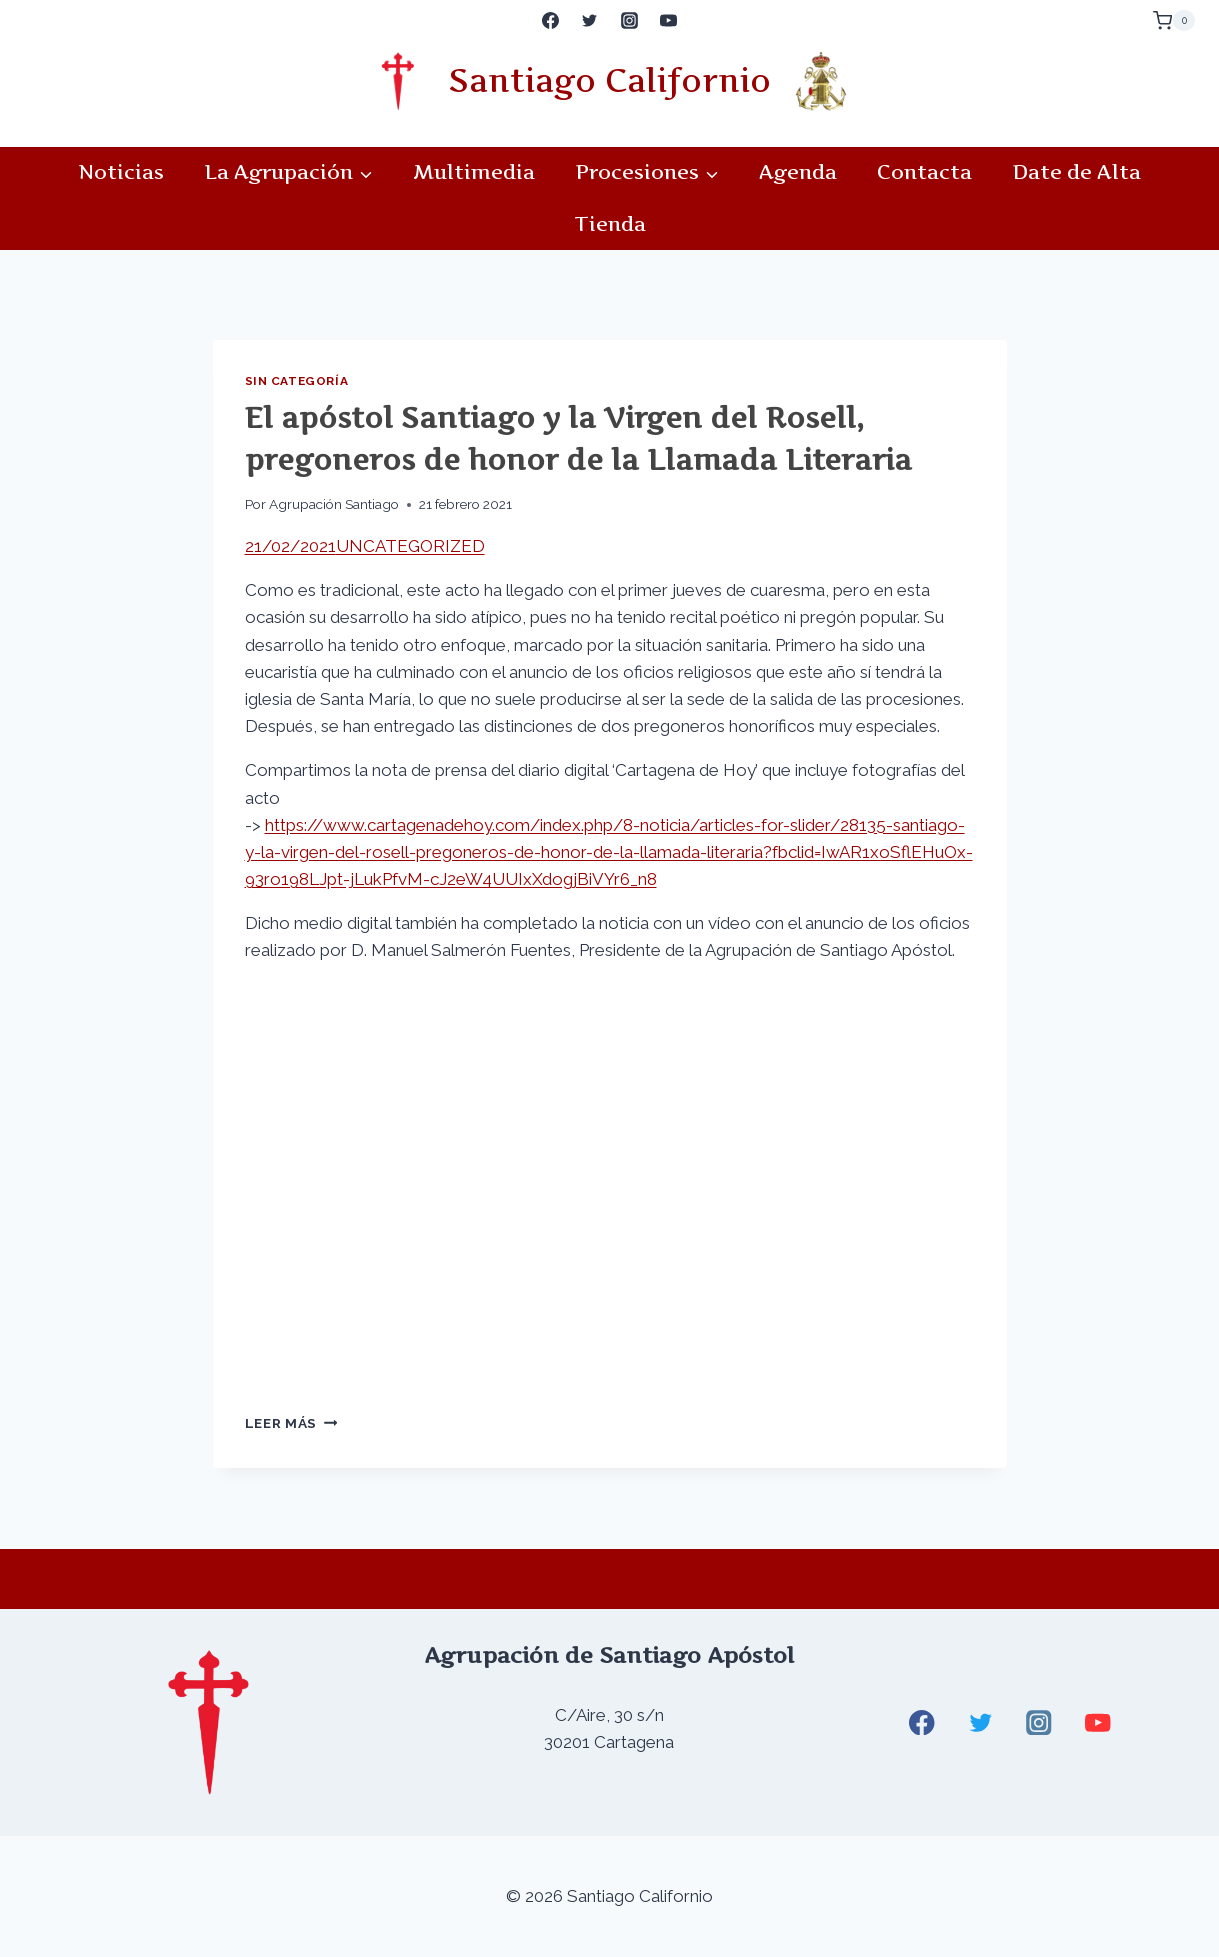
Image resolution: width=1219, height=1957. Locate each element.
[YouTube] (668, 21)
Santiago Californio (609, 80)
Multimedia (474, 172)
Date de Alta (1076, 172)
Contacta (924, 172)
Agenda (798, 172)
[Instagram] (629, 21)
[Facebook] (551, 21)
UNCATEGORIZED (410, 546)
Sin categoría (297, 381)
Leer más (291, 1423)
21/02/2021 (290, 546)
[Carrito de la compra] (1174, 20)
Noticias (121, 172)
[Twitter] (590, 21)
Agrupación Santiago (334, 504)
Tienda (610, 224)
